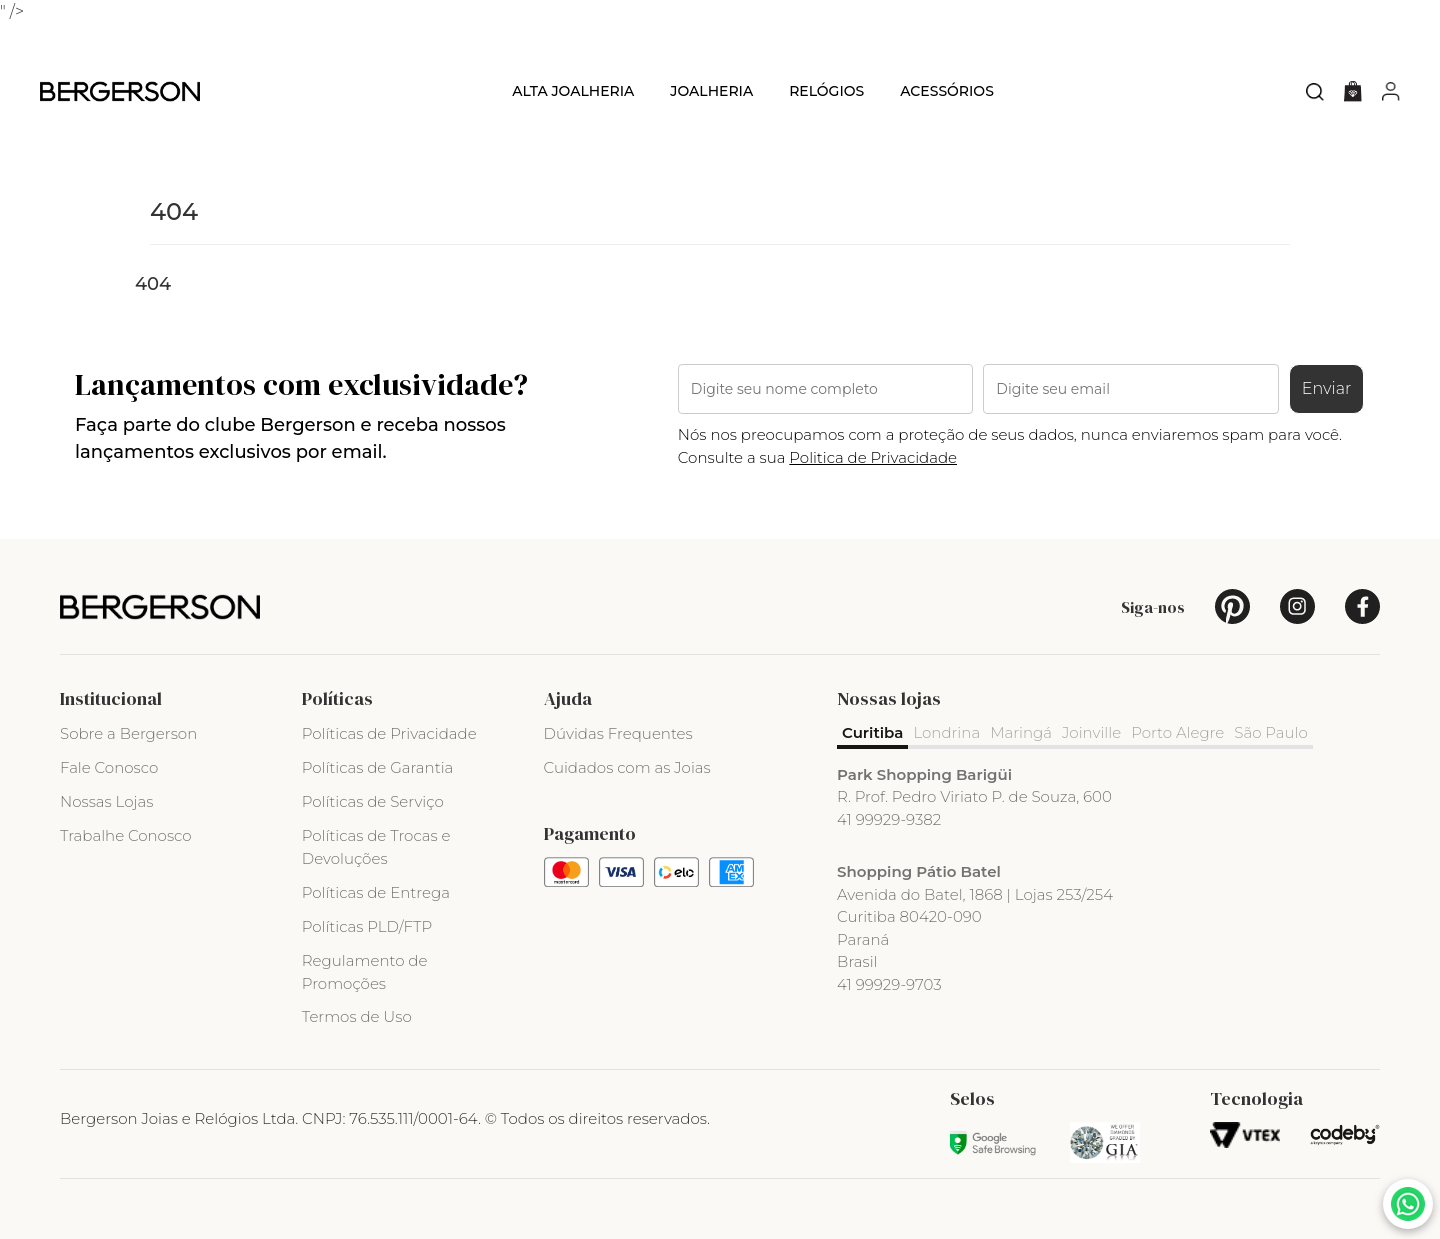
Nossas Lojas (106, 801)
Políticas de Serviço (373, 801)
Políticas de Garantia (378, 767)
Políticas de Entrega (376, 892)
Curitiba (872, 732)
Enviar (1327, 388)
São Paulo (1271, 732)
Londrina (946, 732)
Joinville (1091, 732)
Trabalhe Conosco (126, 835)
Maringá (1021, 732)
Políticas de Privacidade (389, 733)
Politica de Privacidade (873, 457)
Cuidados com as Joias (627, 767)
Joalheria (711, 91)
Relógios (826, 91)
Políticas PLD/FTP (367, 926)
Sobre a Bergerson (128, 733)
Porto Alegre (1177, 732)
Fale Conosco (109, 767)
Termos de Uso (357, 1016)
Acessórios (947, 91)
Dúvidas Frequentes (618, 733)
